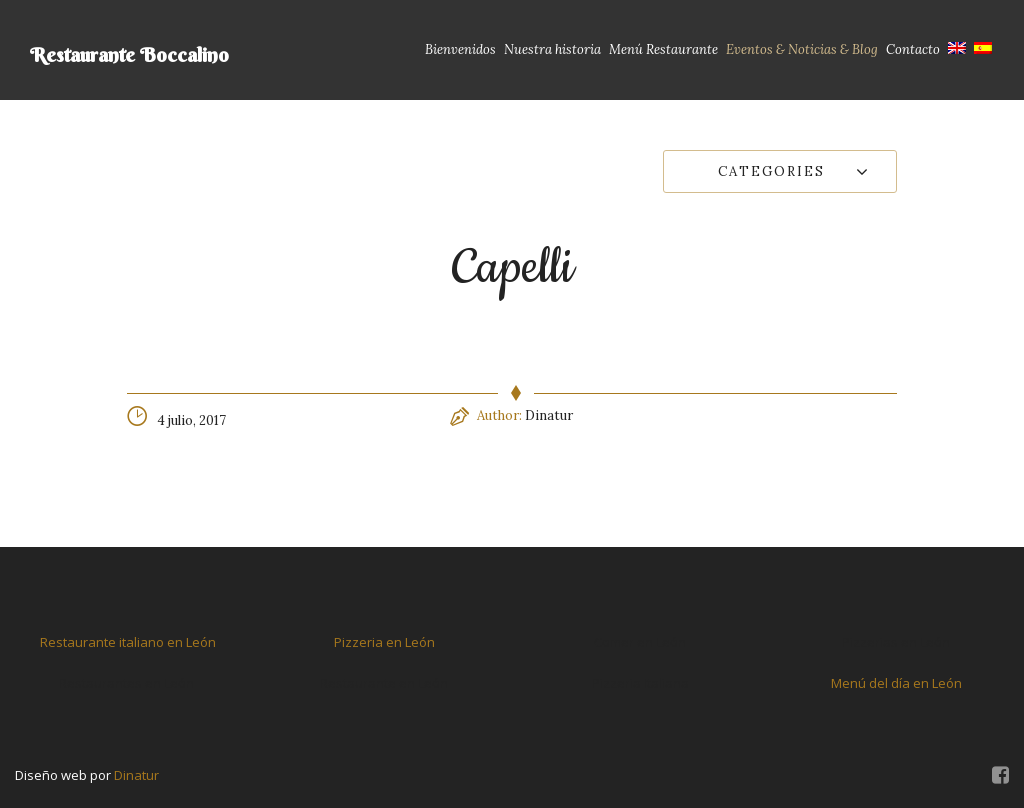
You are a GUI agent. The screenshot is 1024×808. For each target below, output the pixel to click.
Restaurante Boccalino (129, 54)
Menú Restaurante (663, 49)
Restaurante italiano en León (128, 642)
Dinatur (549, 415)
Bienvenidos (460, 49)
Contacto (913, 49)
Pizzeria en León (384, 642)
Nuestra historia (552, 49)
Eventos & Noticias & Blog (802, 49)
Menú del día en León (896, 683)
